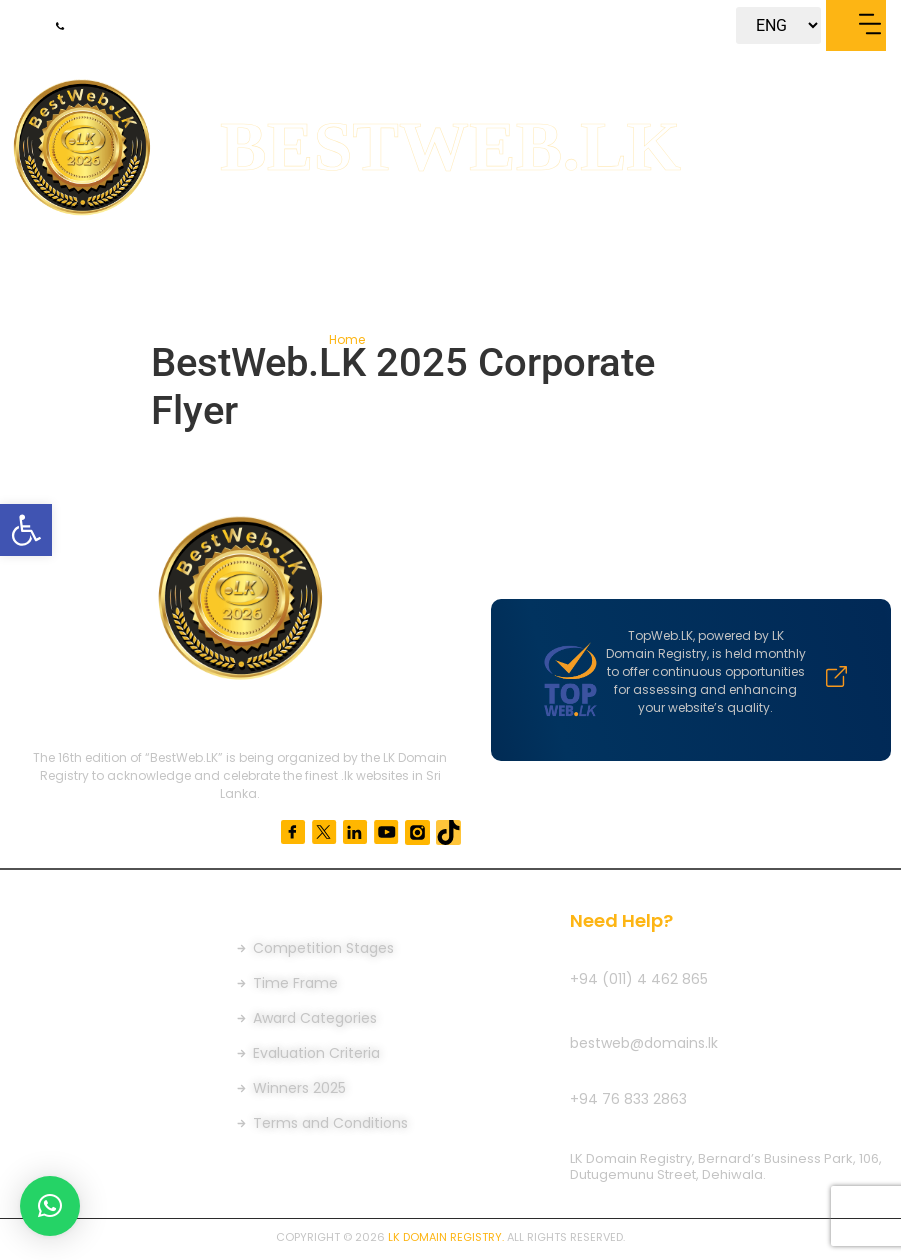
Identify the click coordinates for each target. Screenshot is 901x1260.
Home (348, 339)
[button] (26, 530)
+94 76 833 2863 (628, 1099)
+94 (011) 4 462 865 (639, 979)
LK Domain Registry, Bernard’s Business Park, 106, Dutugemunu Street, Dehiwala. (726, 1166)
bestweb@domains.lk (644, 1043)
